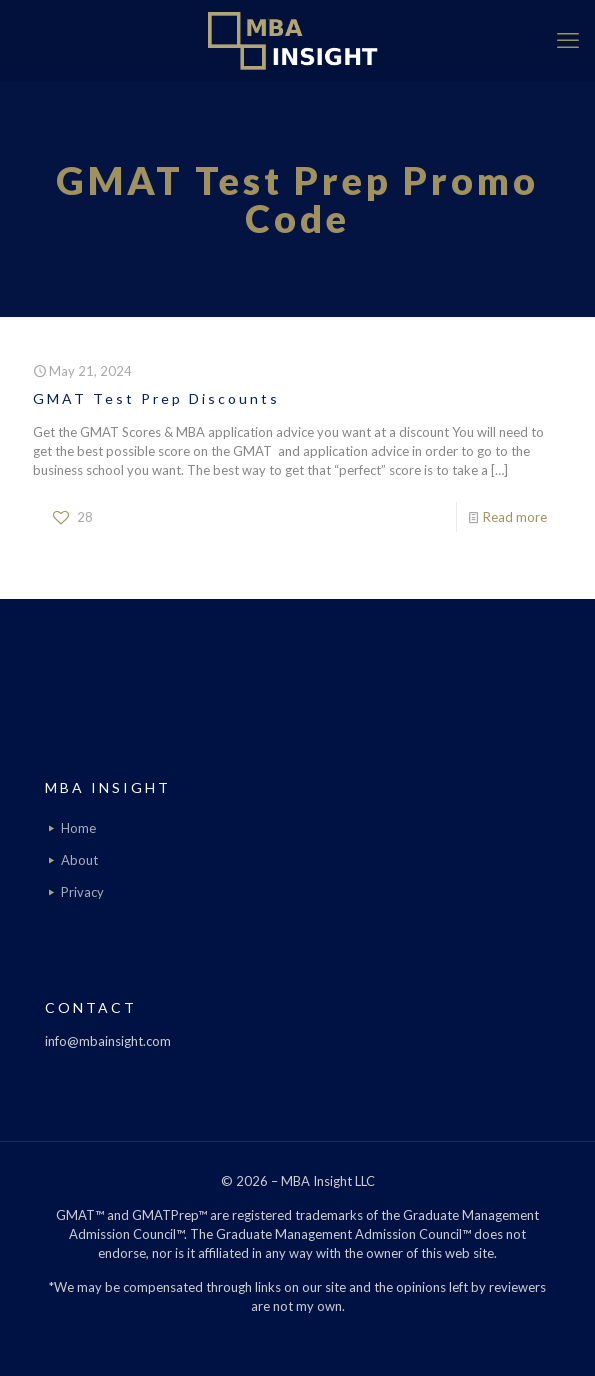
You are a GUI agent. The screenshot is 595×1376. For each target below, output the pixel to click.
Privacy (82, 892)
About (79, 860)
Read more (515, 517)
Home (78, 828)
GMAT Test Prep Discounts (156, 398)
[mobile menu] (568, 40)
